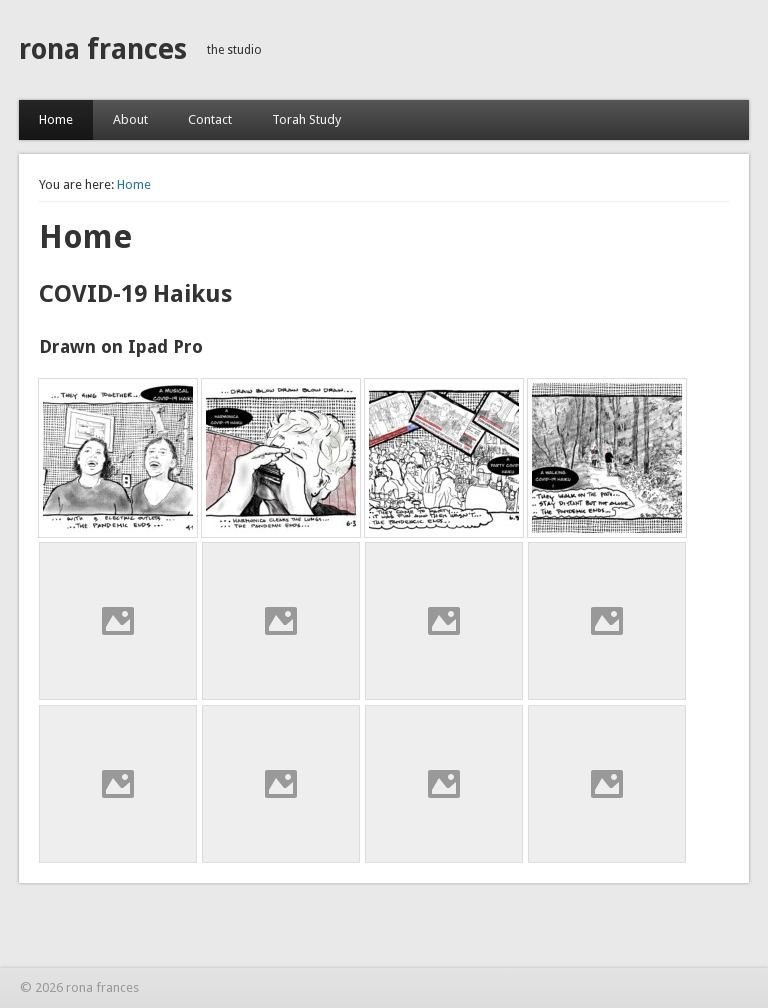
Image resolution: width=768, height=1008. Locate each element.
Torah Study (306, 119)
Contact (210, 119)
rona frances (103, 49)
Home (56, 119)
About (130, 119)
